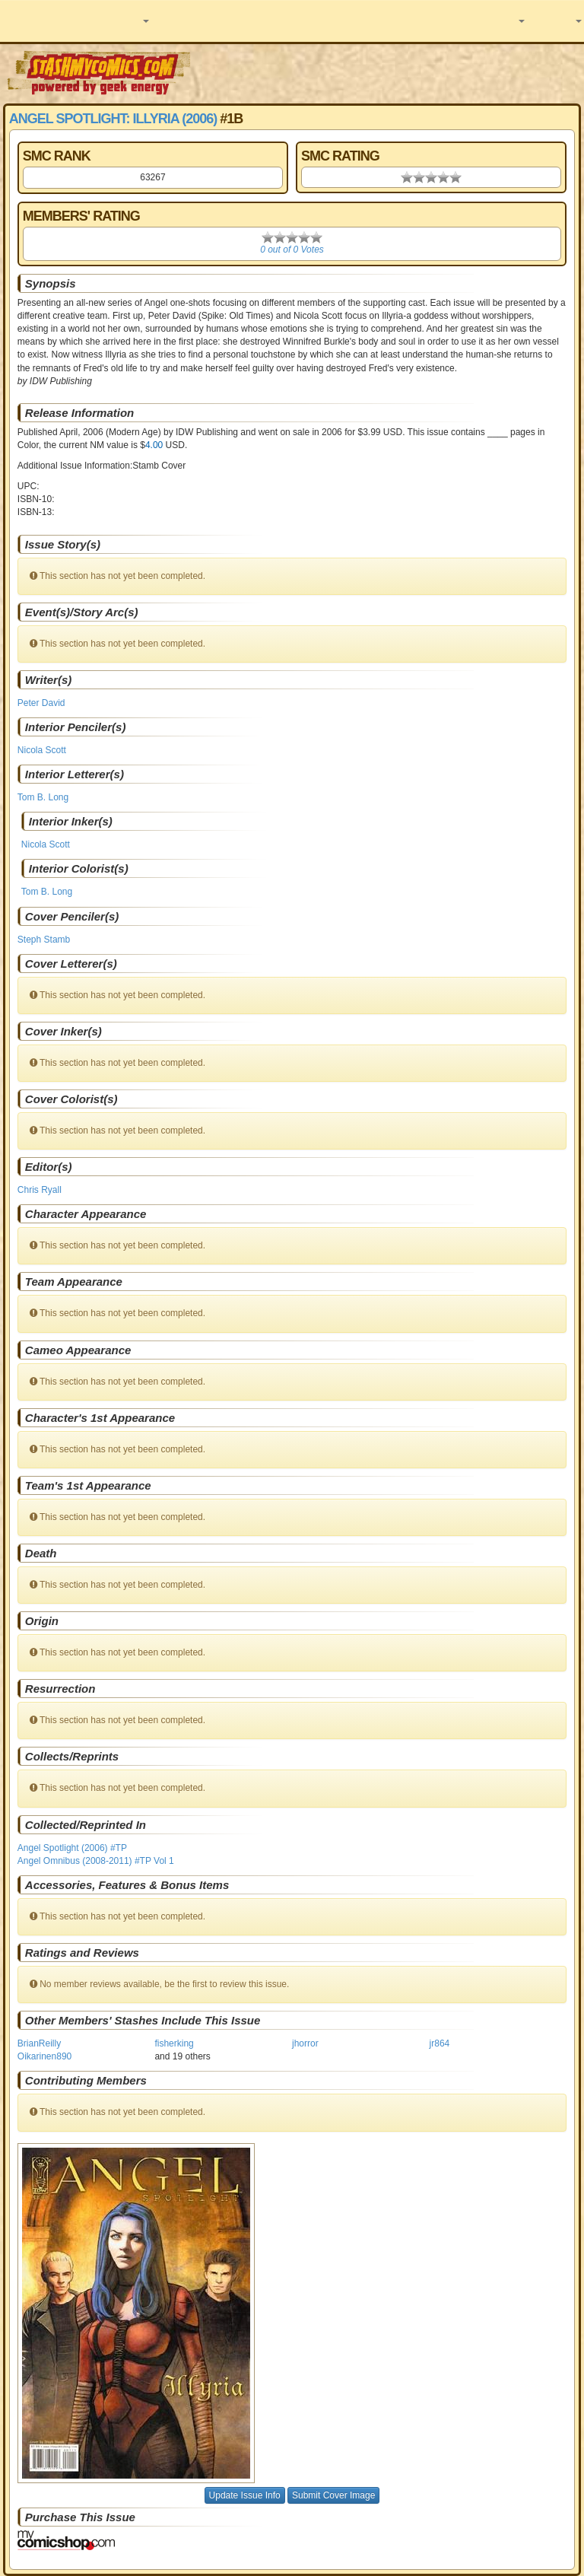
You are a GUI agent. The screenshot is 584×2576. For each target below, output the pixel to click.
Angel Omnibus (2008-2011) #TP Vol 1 (95, 1861)
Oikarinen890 (44, 2056)
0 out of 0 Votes (292, 249)
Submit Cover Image (333, 2495)
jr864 (440, 2043)
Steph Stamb (43, 939)
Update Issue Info (245, 2495)
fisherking (173, 2043)
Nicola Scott (41, 750)
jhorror (305, 2043)
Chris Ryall (39, 1190)
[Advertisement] (389, 72)
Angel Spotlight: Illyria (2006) (113, 118)
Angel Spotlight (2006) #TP (72, 1848)
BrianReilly (39, 2043)
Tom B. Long (42, 797)
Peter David (41, 703)
